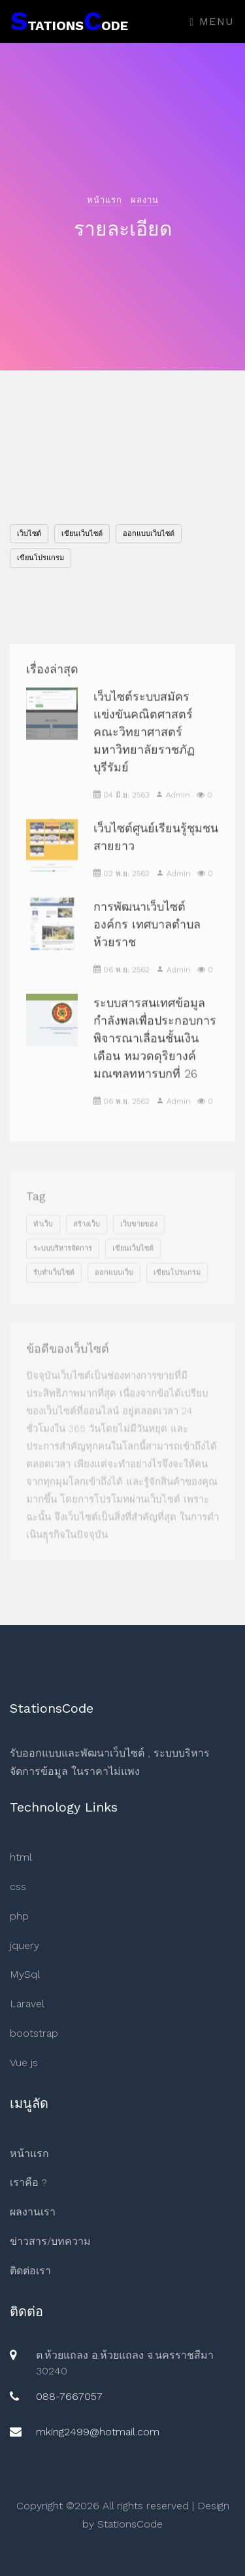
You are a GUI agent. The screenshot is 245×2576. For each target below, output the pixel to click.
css (18, 1886)
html (21, 1857)
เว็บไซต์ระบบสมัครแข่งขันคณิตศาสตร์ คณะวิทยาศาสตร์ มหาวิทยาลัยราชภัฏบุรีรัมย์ (144, 748)
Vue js (24, 2062)
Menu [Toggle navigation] (212, 21)
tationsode (69, 21)
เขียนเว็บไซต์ (82, 533)
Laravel (27, 2003)
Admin (172, 810)
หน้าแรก (104, 200)
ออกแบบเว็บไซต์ (148, 533)
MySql (25, 1974)
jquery (24, 1945)
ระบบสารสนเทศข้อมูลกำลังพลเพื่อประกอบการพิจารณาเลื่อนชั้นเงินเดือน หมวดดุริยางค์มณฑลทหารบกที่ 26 (154, 1054)
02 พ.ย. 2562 (121, 889)
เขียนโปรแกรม (40, 558)
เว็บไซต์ (29, 533)
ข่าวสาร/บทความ (50, 2241)
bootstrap (34, 2033)
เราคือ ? (28, 2182)
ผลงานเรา (33, 2212)
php (19, 1916)
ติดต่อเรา (30, 2270)
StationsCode (130, 2524)
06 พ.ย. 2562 (121, 985)
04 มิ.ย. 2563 (121, 810)
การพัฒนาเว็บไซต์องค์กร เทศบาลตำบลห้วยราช (147, 940)
